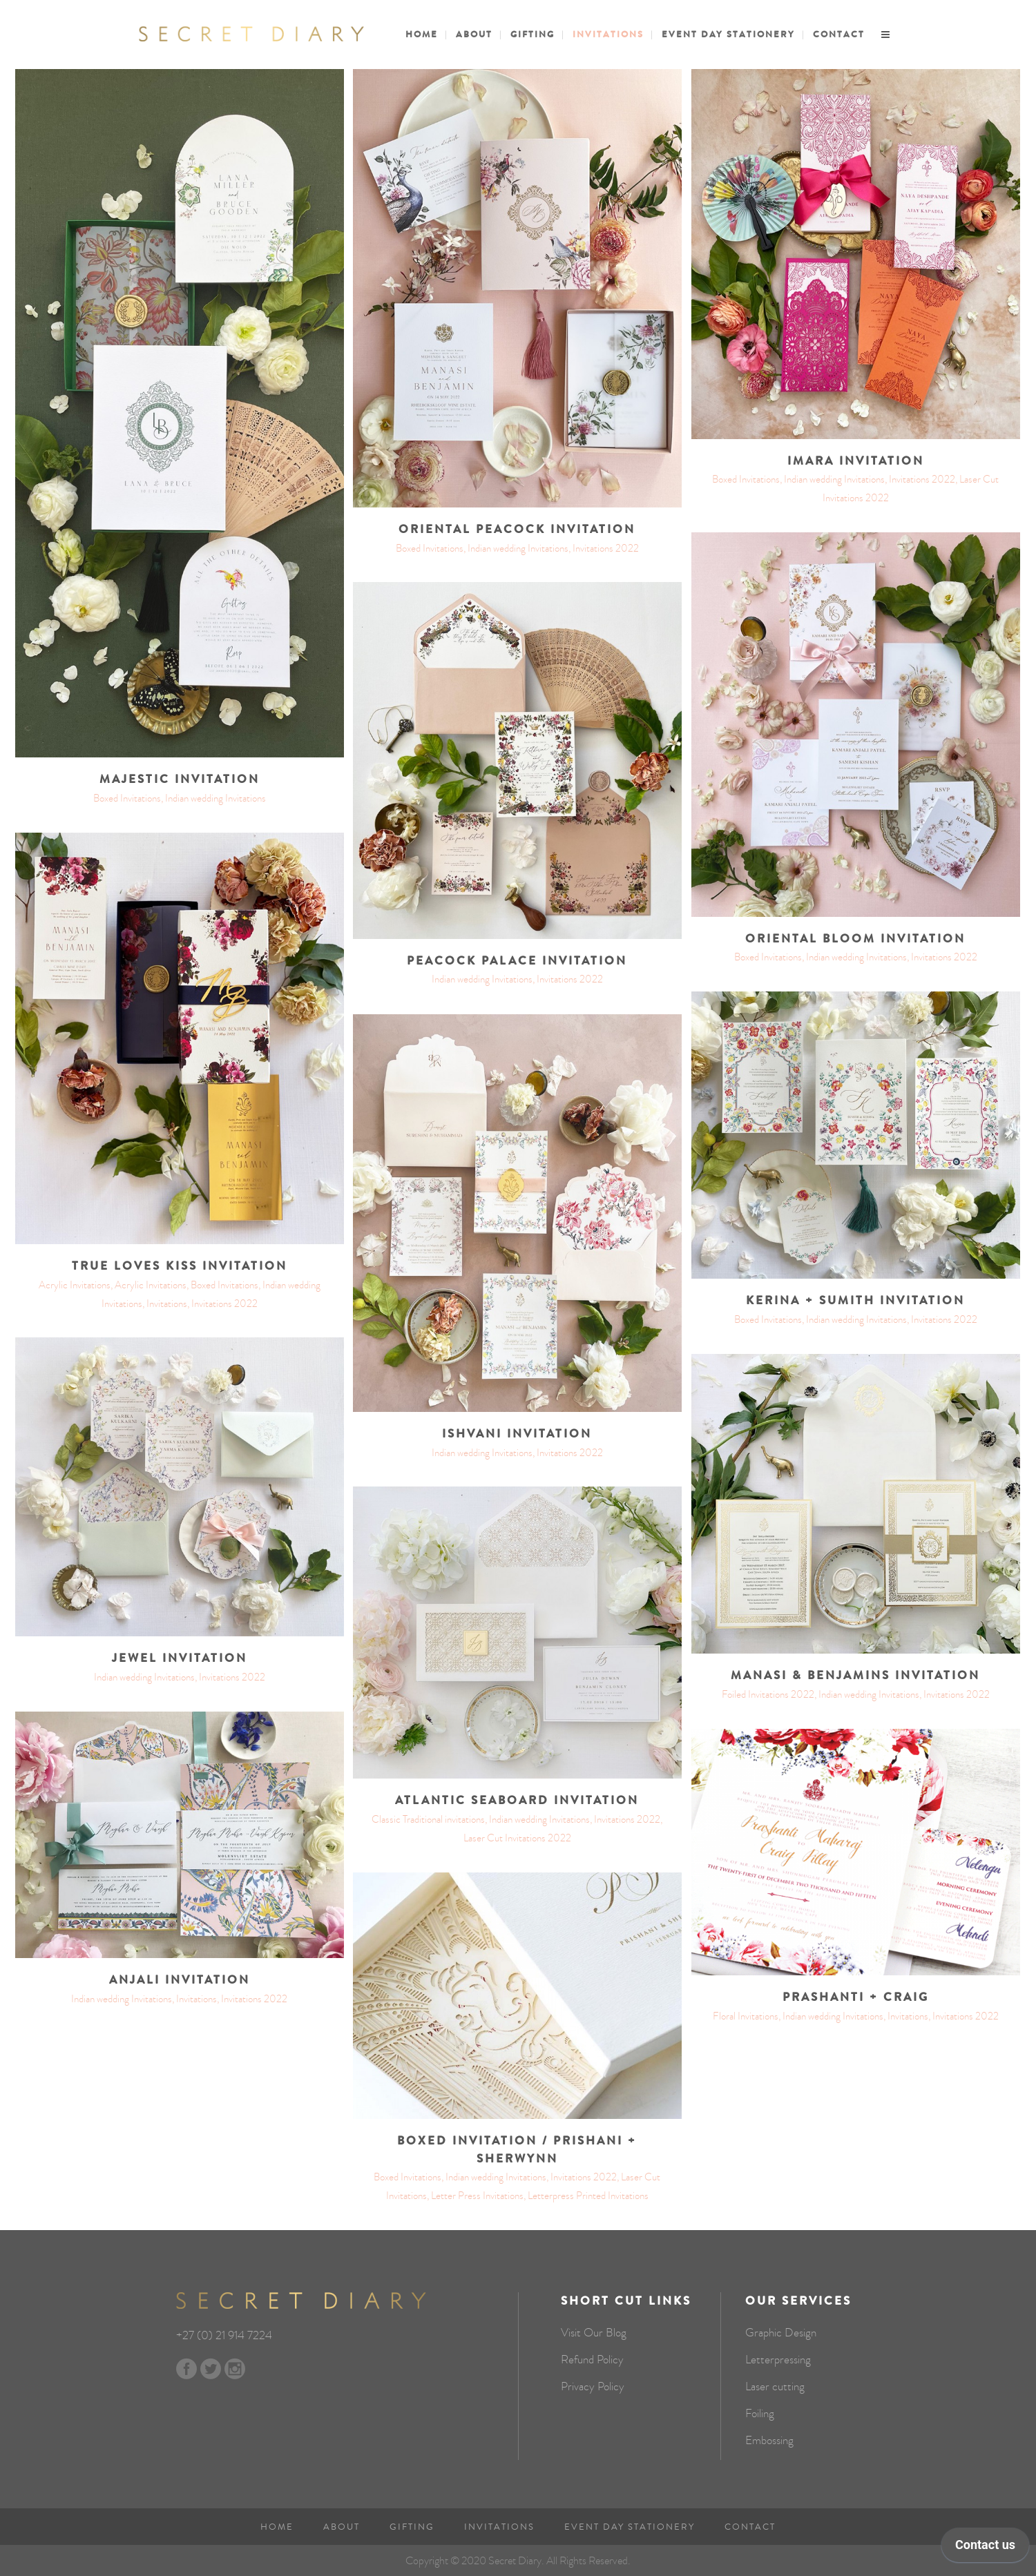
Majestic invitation (179, 779)
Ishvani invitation (517, 1434)
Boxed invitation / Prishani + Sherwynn (517, 2150)
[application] (985, 2548)
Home (277, 2527)
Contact (750, 2527)
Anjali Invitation (179, 1980)
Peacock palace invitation (517, 961)
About (341, 2527)
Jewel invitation (179, 1658)
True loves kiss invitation (179, 1266)
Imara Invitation (855, 461)
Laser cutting (775, 2386)
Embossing (769, 2440)
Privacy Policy (592, 2386)
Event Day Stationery (629, 2527)
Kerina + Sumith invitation (855, 1300)
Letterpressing (778, 2359)
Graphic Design (780, 2333)
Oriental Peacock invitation (517, 529)
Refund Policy (592, 2359)
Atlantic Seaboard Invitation (517, 1800)
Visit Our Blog (593, 2333)
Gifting (412, 2527)
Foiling (759, 2413)
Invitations (499, 2527)
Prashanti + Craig (856, 1997)
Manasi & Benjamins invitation (855, 1675)
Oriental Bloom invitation (855, 939)
